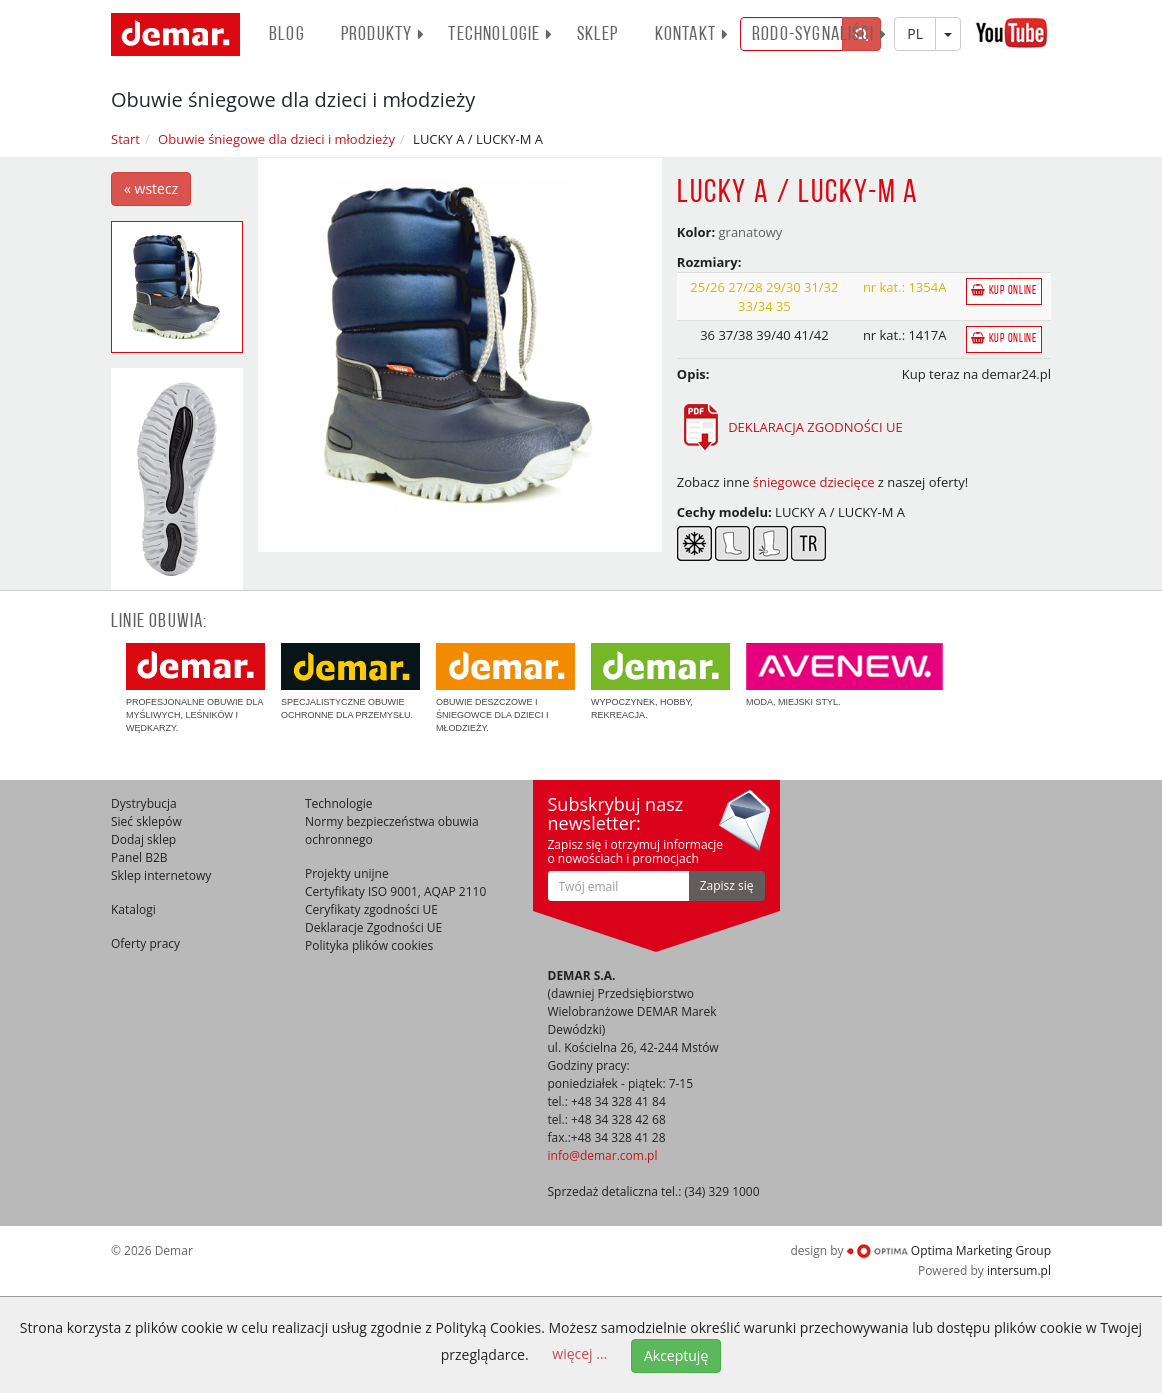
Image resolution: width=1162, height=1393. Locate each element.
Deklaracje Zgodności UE (373, 927)
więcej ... (579, 1353)
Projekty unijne (347, 873)
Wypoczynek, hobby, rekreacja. (660, 681)
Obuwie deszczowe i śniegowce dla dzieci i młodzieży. (505, 688)
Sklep (598, 35)
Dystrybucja (144, 803)
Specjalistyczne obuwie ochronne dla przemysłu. (350, 681)
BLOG (287, 35)
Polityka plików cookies (369, 945)
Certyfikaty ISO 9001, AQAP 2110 (395, 891)
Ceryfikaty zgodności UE (371, 909)
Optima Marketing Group (949, 1250)
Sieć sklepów (146, 821)
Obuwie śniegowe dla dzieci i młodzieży (276, 139)
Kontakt (692, 35)
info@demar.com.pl (603, 1155)
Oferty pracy (145, 943)
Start (125, 139)
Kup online (1004, 290)
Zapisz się (727, 885)
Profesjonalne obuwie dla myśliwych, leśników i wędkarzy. (195, 688)
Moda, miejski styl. (844, 675)
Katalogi (133, 909)
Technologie (500, 35)
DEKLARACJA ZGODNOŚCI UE (790, 427)
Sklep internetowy (161, 875)
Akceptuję (676, 1355)
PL (915, 33)
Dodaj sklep (143, 839)
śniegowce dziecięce (814, 482)
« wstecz (151, 188)
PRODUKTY (383, 35)
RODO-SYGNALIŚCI (819, 35)
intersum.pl (1019, 1270)
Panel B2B (139, 857)
